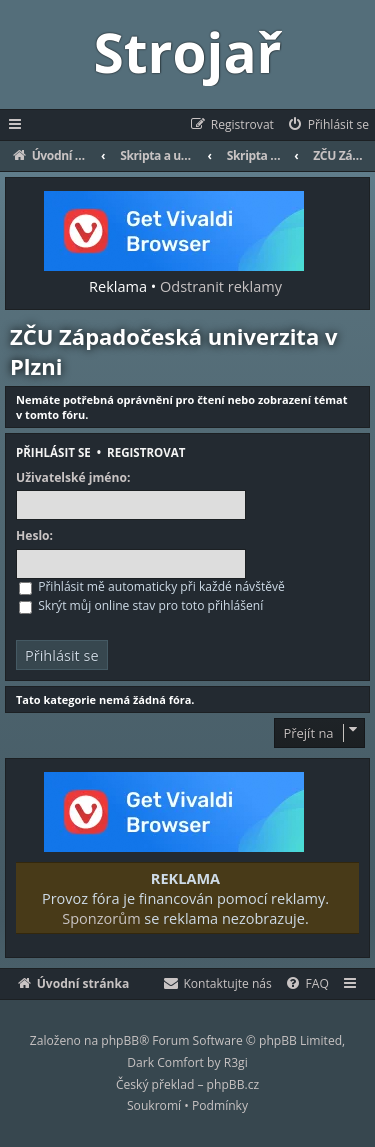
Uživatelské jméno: (73, 478)
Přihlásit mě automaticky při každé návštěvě (152, 586)
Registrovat (146, 452)
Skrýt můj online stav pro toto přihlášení (141, 605)
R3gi (236, 1062)
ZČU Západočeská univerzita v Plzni (173, 351)
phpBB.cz (233, 1084)
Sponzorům (101, 918)
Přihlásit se (53, 452)
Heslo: (34, 536)
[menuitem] (327, 125)
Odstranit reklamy (221, 286)
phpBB (120, 1040)
